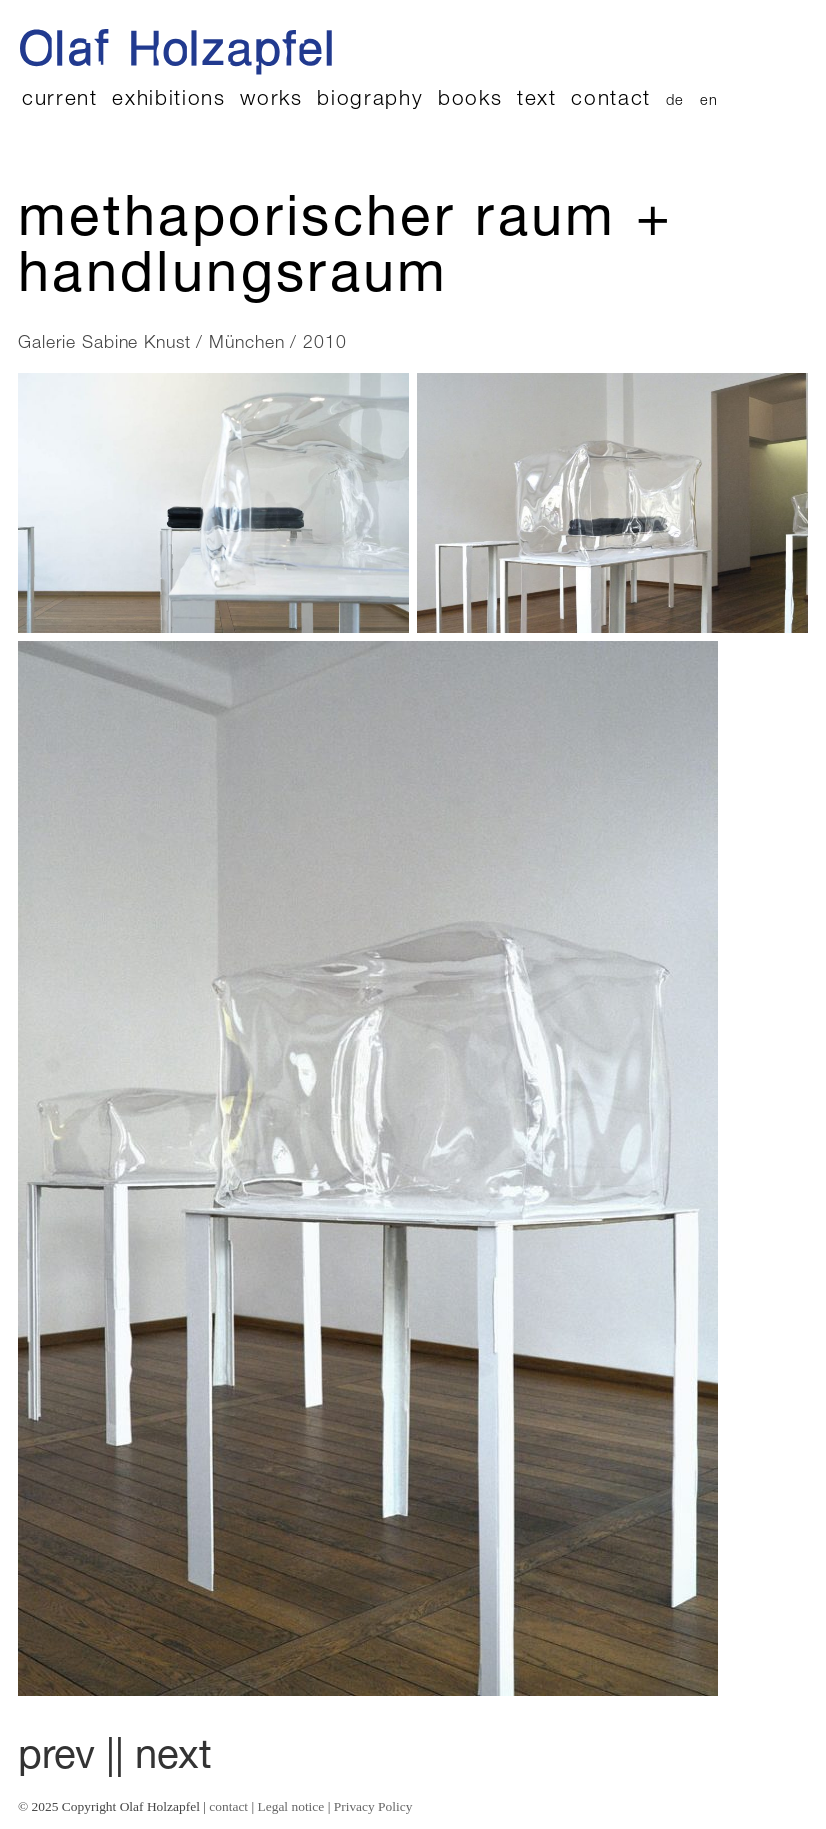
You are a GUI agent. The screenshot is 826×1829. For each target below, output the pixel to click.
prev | (66, 1759)
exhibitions (168, 100)
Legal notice (291, 1806)
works (271, 100)
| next (163, 1759)
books (470, 100)
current (60, 100)
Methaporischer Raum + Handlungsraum (346, 251)
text (537, 100)
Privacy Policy (373, 1806)
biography (370, 100)
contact (611, 100)
